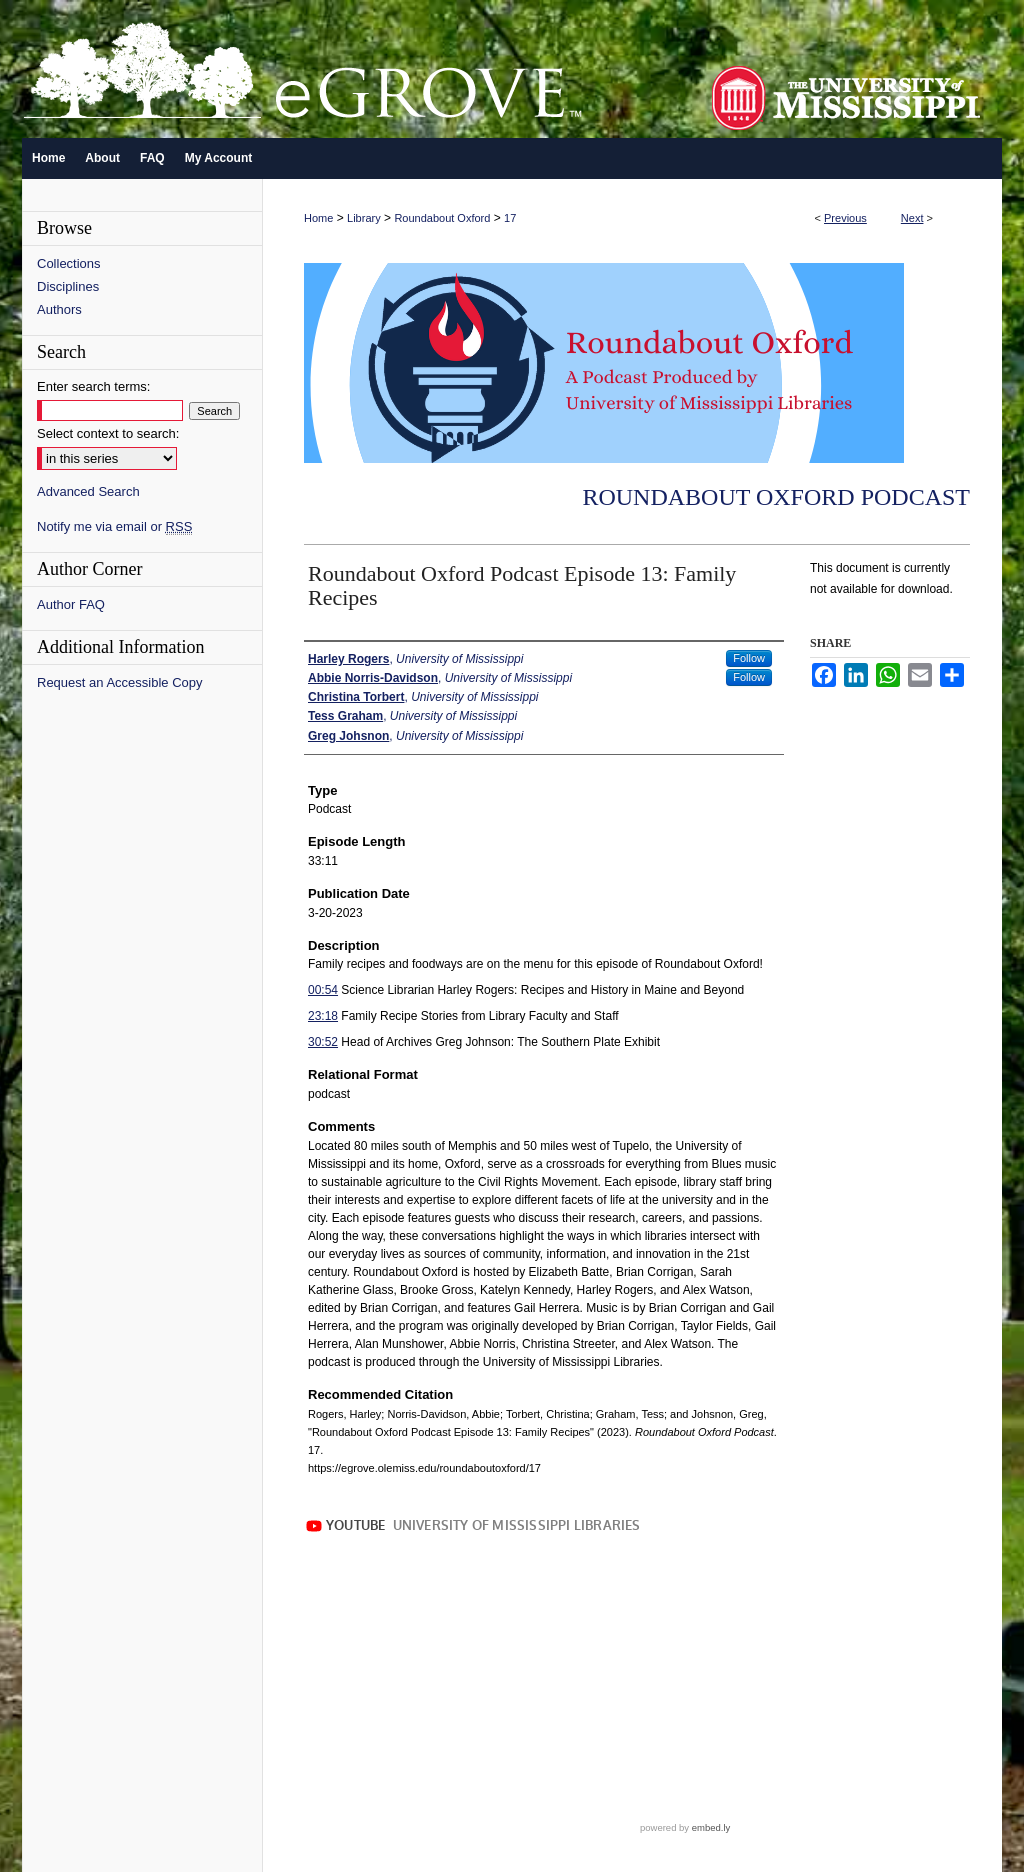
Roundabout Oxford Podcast (776, 497)
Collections (69, 263)
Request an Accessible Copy (119, 682)
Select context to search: (108, 433)
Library (364, 218)
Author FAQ (71, 604)
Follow (749, 658)
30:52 (323, 1042)
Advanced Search (88, 491)
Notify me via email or (114, 526)
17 (510, 218)
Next (912, 218)
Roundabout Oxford (442, 218)
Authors (59, 309)
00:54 (323, 990)
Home (318, 218)
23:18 (323, 1016)
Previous (845, 218)
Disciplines (68, 286)
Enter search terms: (93, 386)
